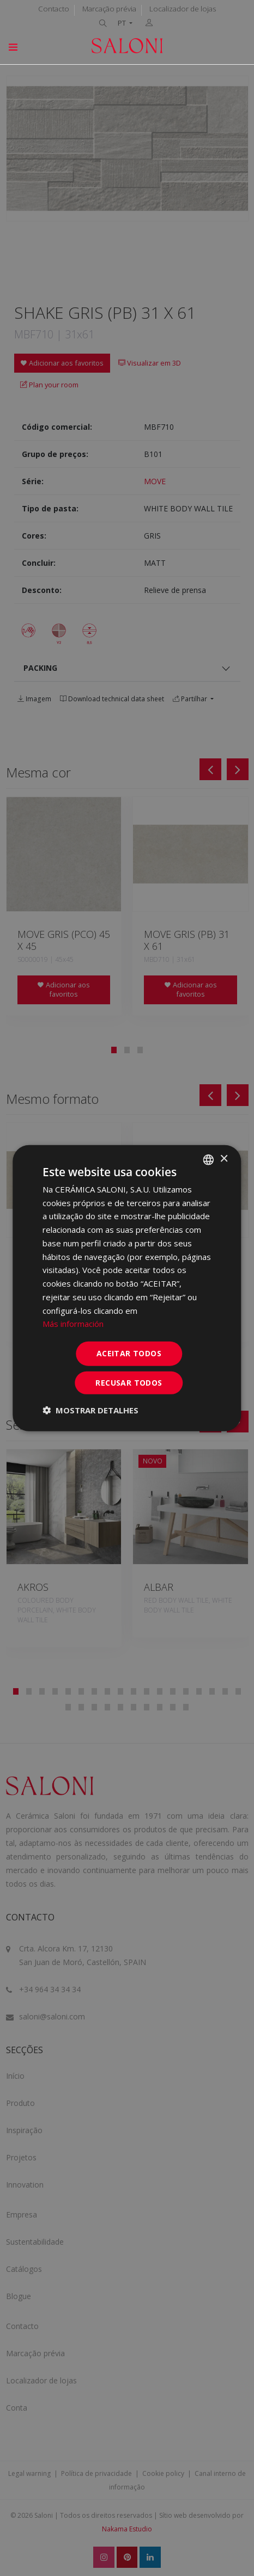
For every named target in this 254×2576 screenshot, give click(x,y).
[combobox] (208, 1159)
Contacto (53, 9)
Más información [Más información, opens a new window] (73, 1323)
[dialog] (127, 1288)
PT (123, 23)
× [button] (224, 1159)
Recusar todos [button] (128, 1382)
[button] (90, 1410)
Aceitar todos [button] (128, 1353)
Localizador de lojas (182, 9)
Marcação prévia (109, 9)
